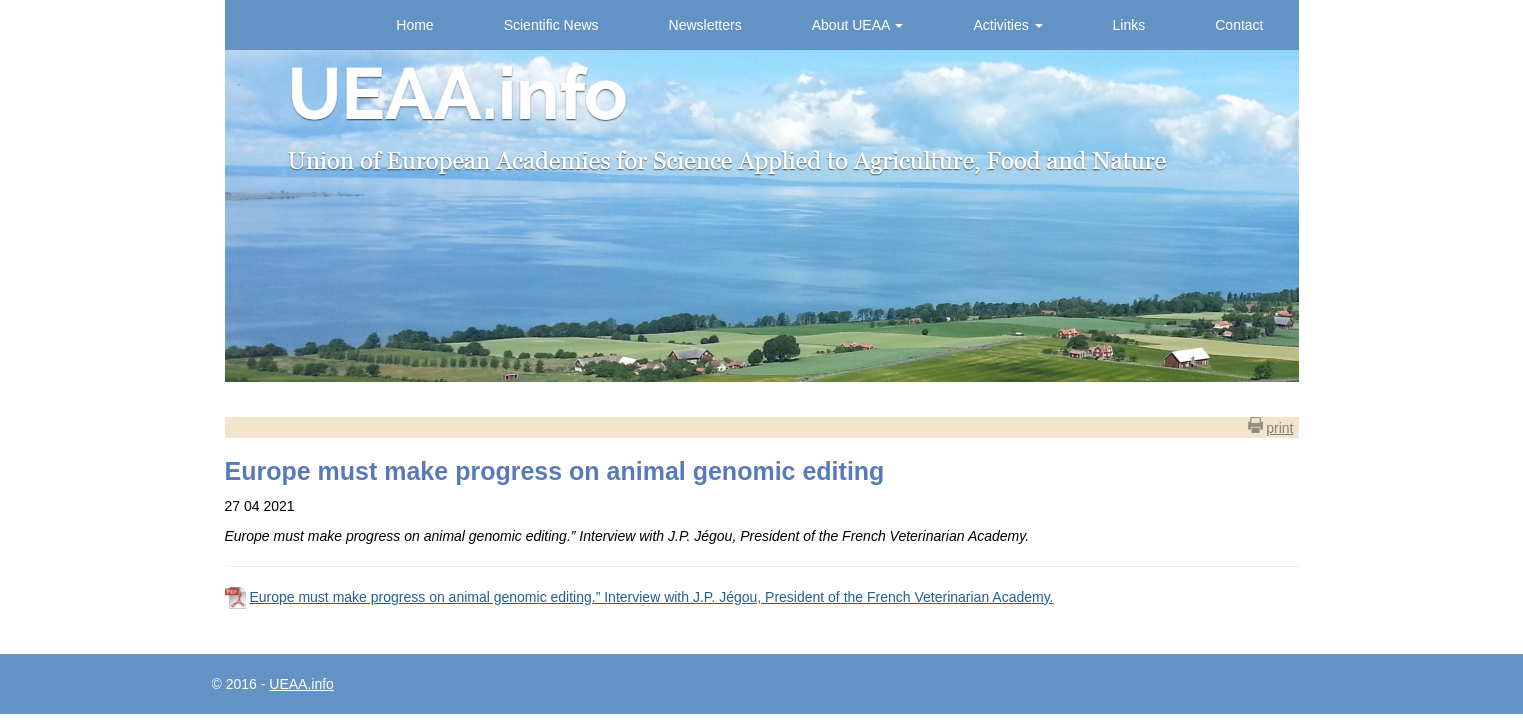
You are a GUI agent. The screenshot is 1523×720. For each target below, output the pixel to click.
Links (1129, 25)
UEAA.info (301, 684)
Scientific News (551, 25)
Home (414, 25)
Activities (1007, 25)
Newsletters (705, 25)
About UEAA (858, 25)
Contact (1239, 25)
